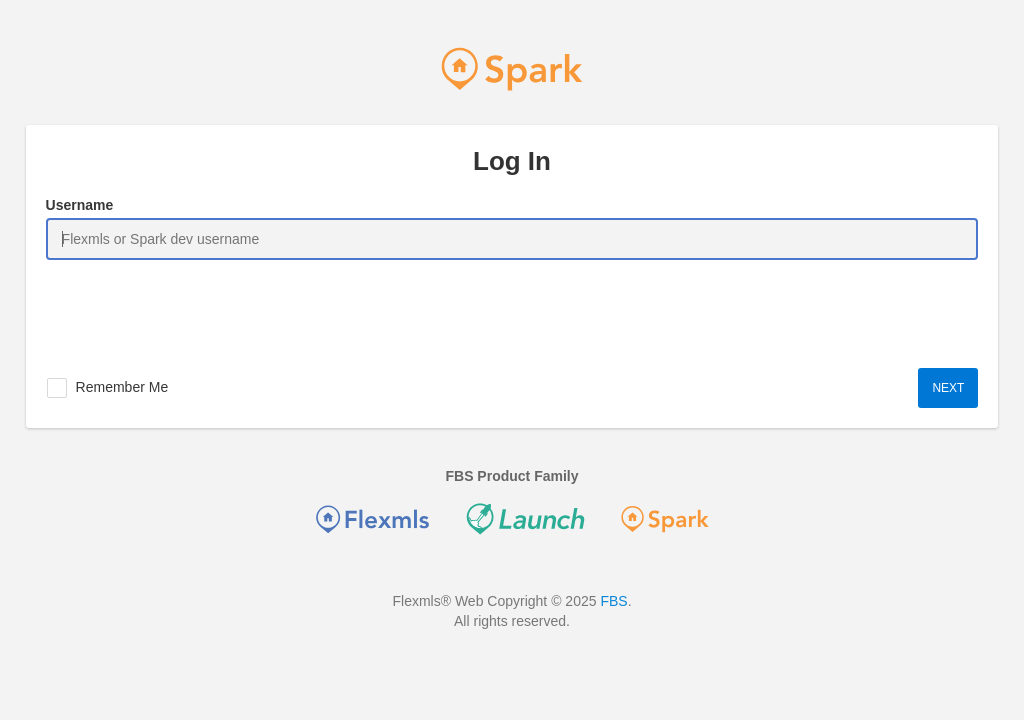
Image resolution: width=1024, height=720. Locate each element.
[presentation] (198, 309)
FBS (613, 601)
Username (80, 205)
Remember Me (122, 387)
